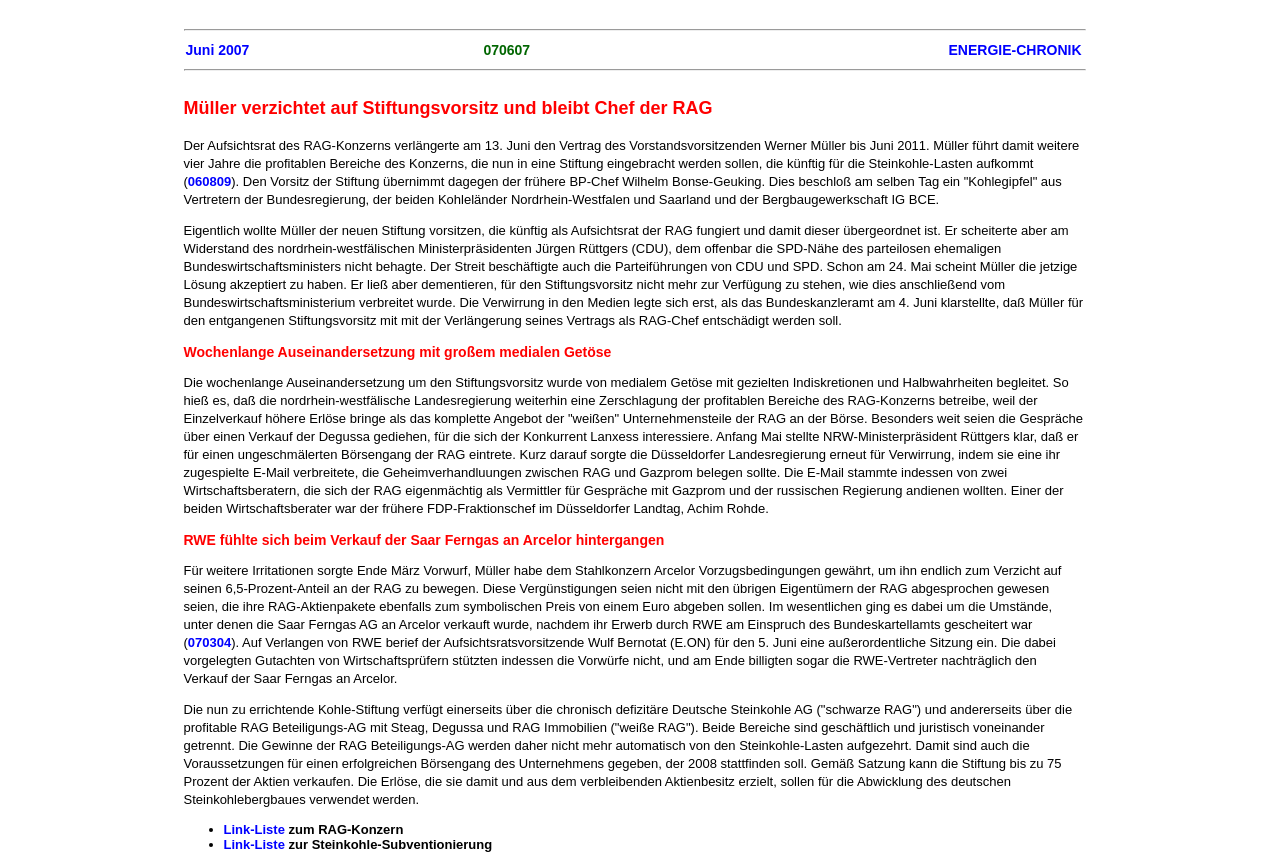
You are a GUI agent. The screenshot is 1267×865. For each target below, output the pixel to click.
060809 (209, 181)
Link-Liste (254, 829)
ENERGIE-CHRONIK (1014, 50)
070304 (209, 642)
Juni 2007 (218, 50)
